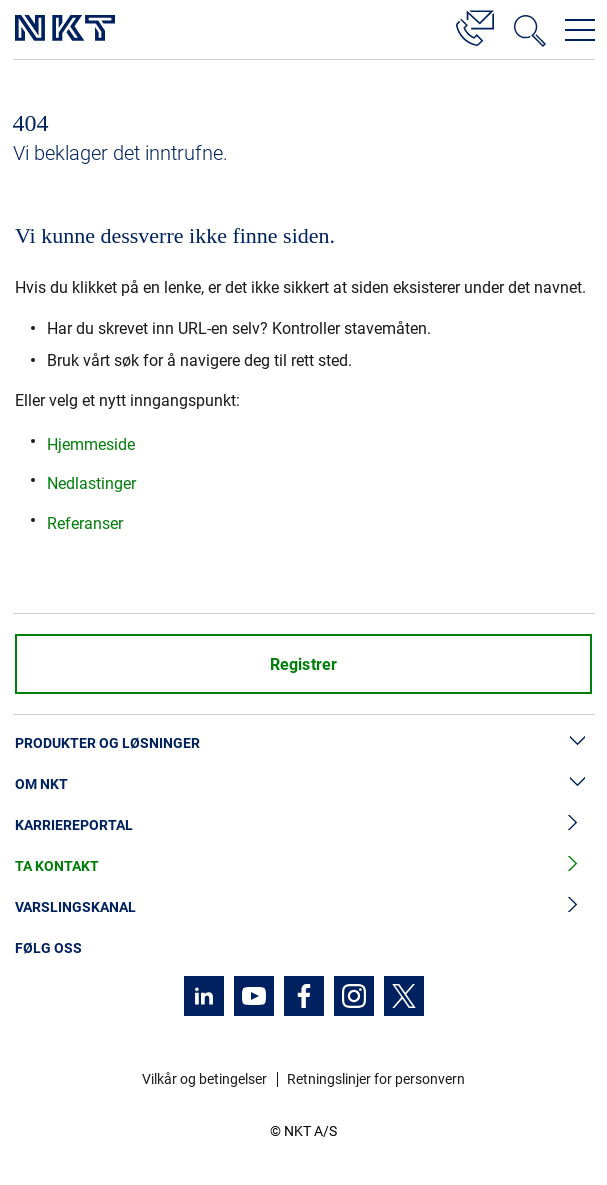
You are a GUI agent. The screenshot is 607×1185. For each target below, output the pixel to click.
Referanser (85, 523)
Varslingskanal (303, 907)
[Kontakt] (475, 25)
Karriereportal (303, 825)
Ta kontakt (303, 866)
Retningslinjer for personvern (376, 1079)
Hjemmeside (91, 444)
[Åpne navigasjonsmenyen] (580, 30)
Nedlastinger (91, 483)
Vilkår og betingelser (204, 1079)
